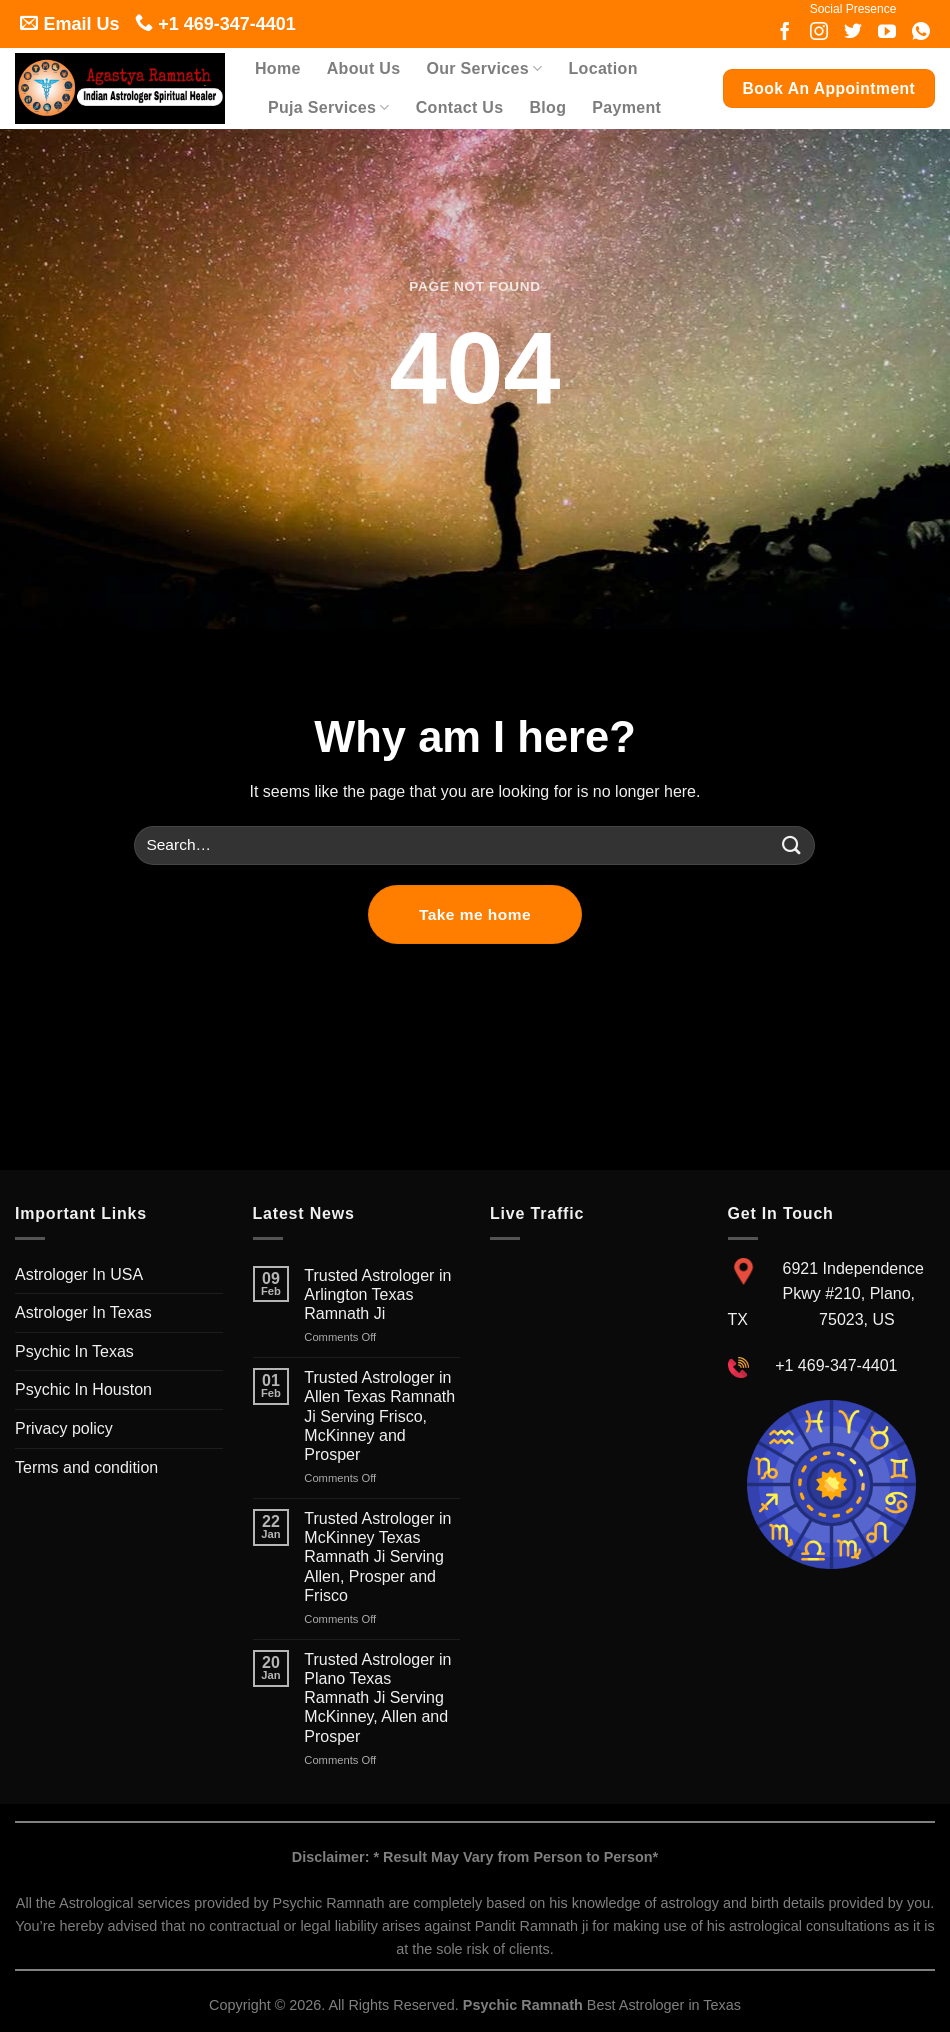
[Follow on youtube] (887, 33)
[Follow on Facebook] (785, 33)
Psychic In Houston (83, 1389)
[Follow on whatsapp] (921, 33)
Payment (626, 107)
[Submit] (792, 845)
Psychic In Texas (74, 1351)
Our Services (484, 68)
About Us (364, 68)
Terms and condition (86, 1467)
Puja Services (329, 107)
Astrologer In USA (79, 1274)
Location (603, 68)
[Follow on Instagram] (819, 33)
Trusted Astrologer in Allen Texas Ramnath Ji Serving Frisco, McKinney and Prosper (379, 1416)
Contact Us (460, 107)
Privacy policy (64, 1428)
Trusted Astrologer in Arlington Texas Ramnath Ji (377, 1294)
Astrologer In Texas (83, 1312)
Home (278, 68)
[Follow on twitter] (853, 33)
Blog (547, 107)
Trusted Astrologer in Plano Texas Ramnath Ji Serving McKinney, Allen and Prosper (377, 1698)
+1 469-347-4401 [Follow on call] (215, 24)
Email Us (69, 24)
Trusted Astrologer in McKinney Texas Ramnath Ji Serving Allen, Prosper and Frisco (377, 1557)
